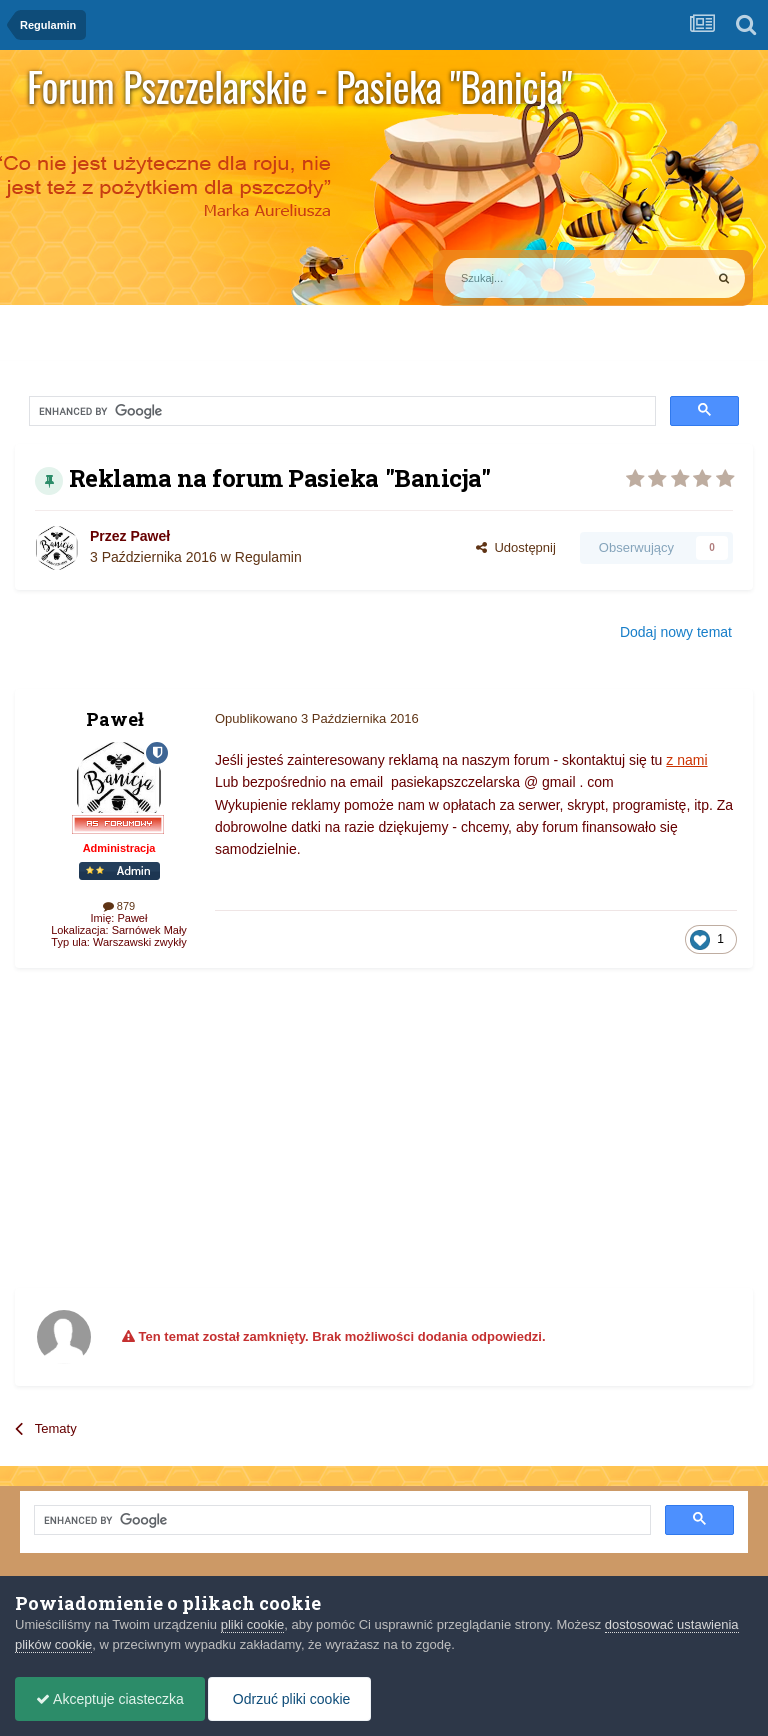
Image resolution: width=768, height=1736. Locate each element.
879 (119, 906)
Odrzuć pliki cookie (289, 1699)
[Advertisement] (249, 1128)
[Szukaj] (528, 278)
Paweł (150, 536)
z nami (686, 760)
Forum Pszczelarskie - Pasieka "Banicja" (299, 86)
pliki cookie (253, 1624)
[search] (214, 412)
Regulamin (268, 557)
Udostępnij (516, 547)
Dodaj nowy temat (676, 632)
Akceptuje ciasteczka (110, 1699)
